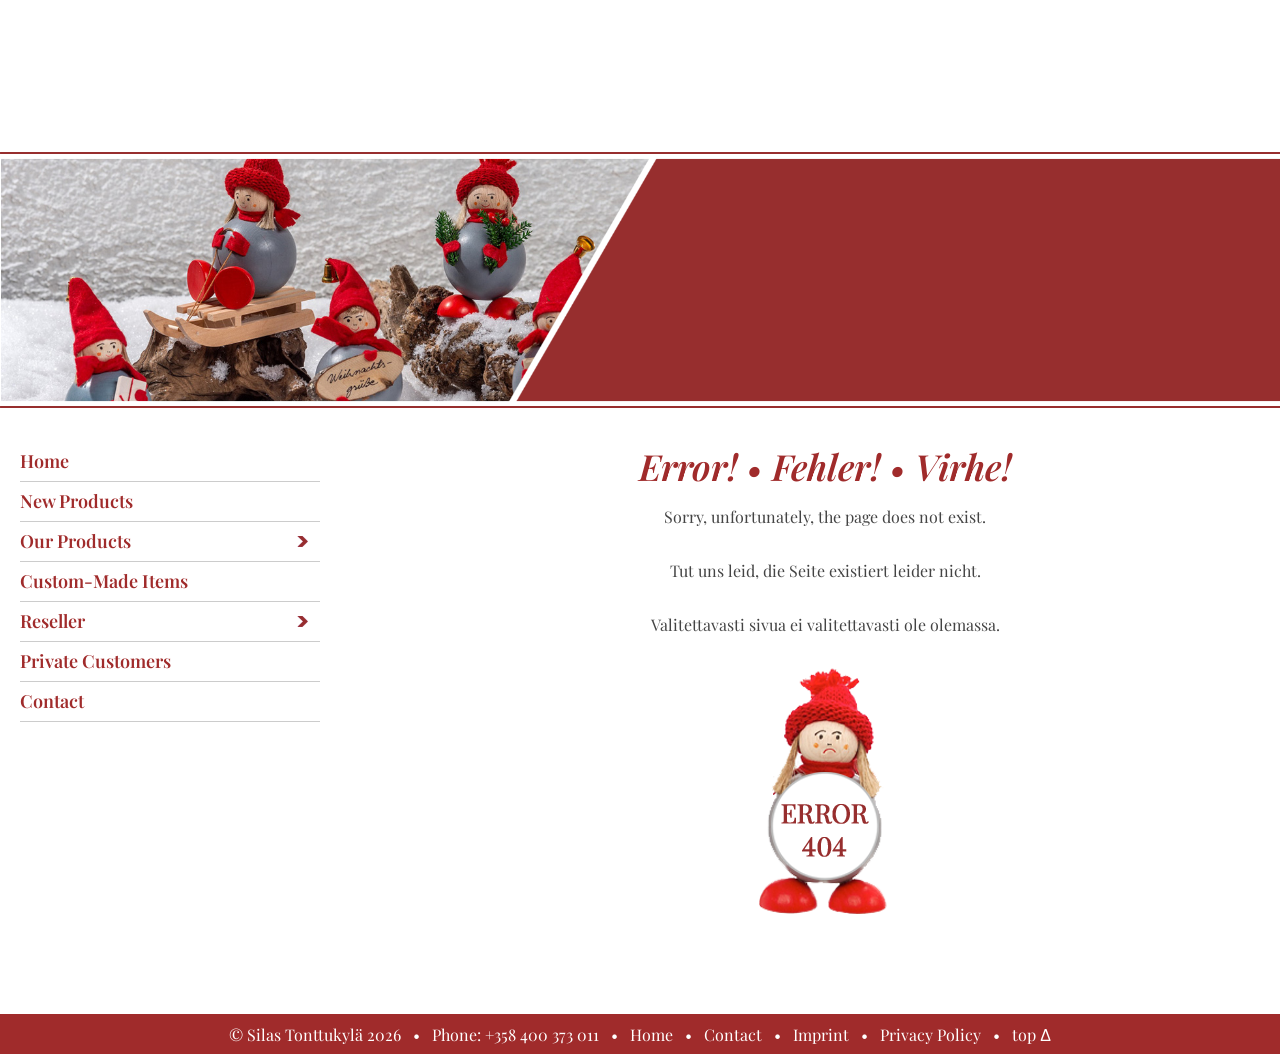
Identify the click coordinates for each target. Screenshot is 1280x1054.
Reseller (52, 621)
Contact (52, 701)
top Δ (1031, 1034)
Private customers (95, 661)
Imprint (821, 1034)
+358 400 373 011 (542, 1034)
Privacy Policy (930, 1034)
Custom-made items (104, 581)
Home (44, 461)
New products (76, 501)
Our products (75, 541)
